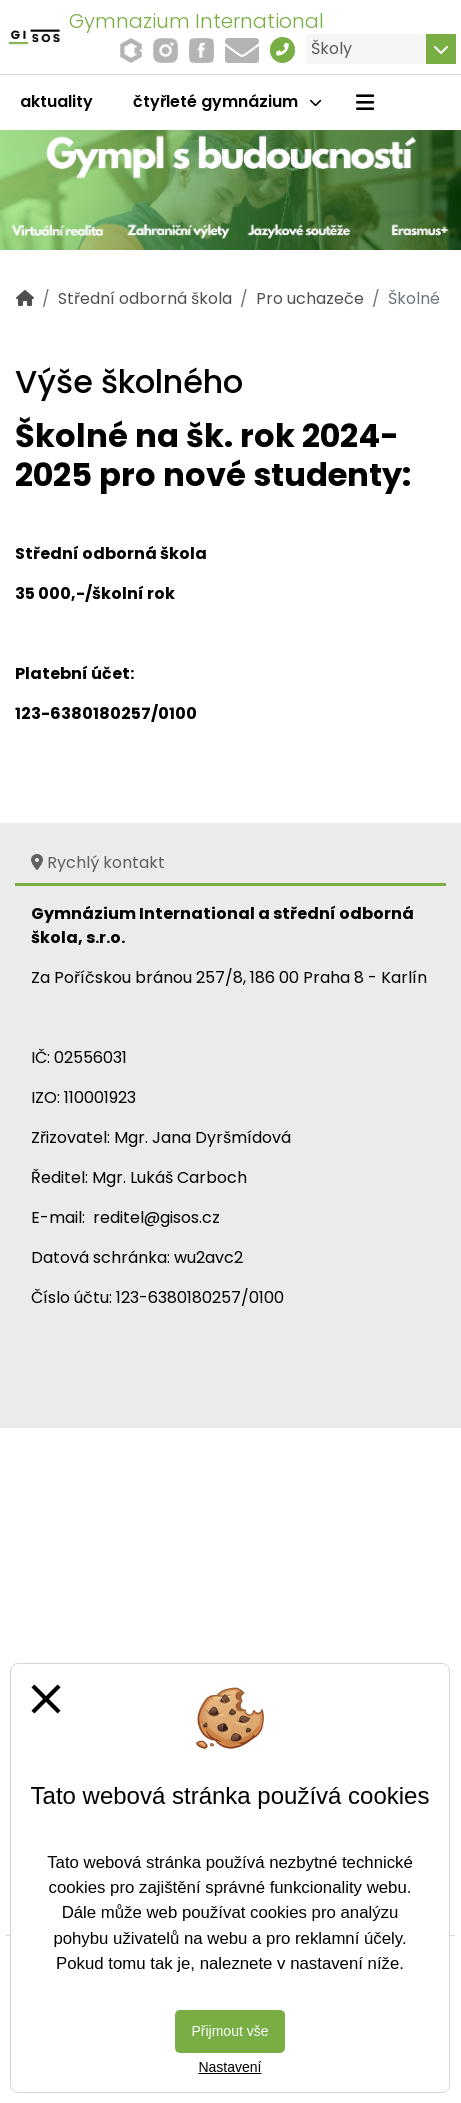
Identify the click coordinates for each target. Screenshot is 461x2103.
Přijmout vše (229, 2031)
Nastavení (229, 2067)
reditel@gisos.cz (156, 1217)
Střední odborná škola (145, 298)
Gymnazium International (196, 21)
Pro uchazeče (310, 298)
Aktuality (56, 101)
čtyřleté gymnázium (227, 101)
